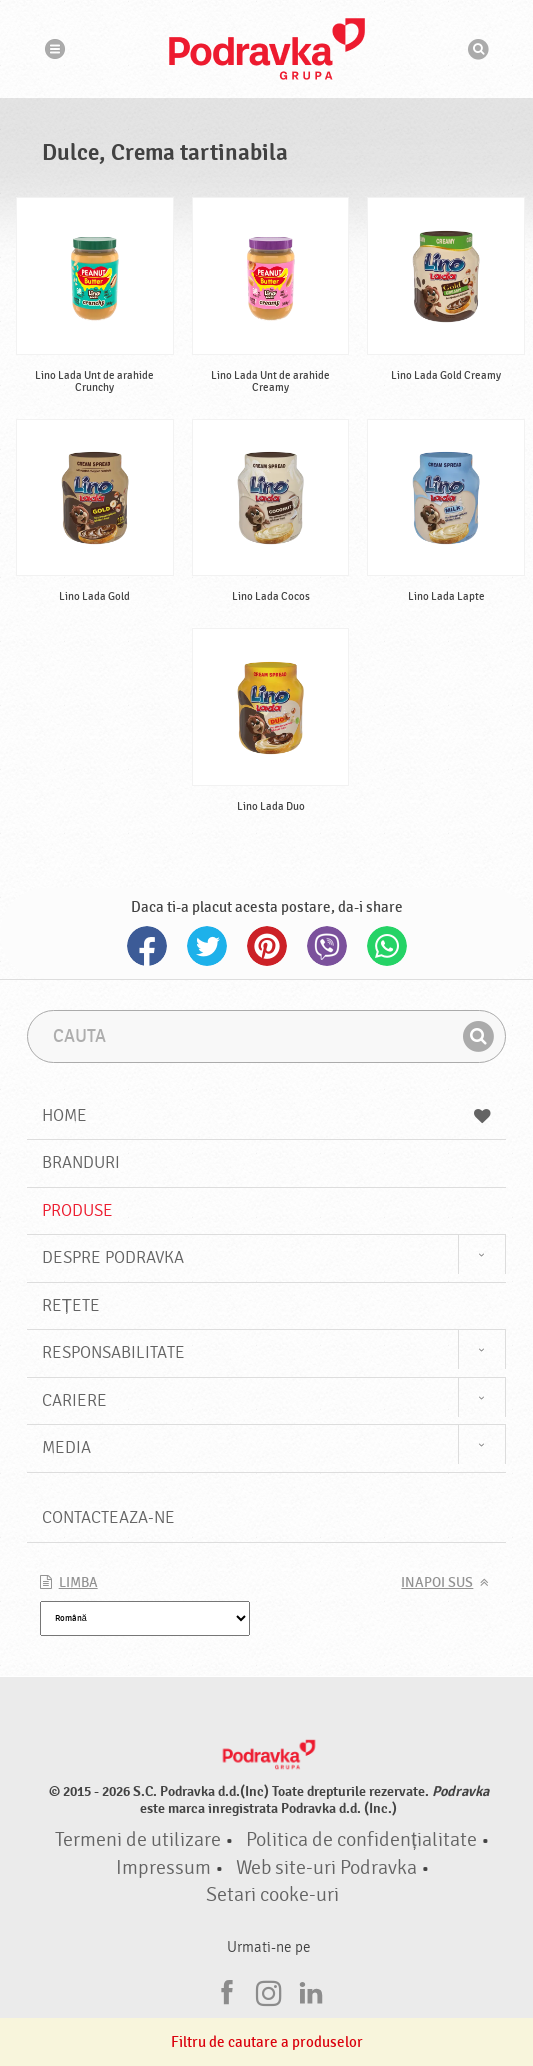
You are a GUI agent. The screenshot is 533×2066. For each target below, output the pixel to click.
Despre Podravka (113, 1257)
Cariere (74, 1400)
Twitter (207, 946)
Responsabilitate (113, 1352)
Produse (77, 1210)
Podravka (267, 49)
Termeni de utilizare (138, 1840)
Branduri (81, 1162)
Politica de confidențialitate (361, 1840)
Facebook (147, 946)
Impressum (163, 1868)
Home (267, 1115)
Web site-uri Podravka (326, 1868)
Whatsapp (387, 946)
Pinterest (267, 946)
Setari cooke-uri (272, 1895)
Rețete (71, 1305)
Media (66, 1447)
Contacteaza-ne (108, 1517)
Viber (327, 946)
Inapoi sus (437, 1583)
